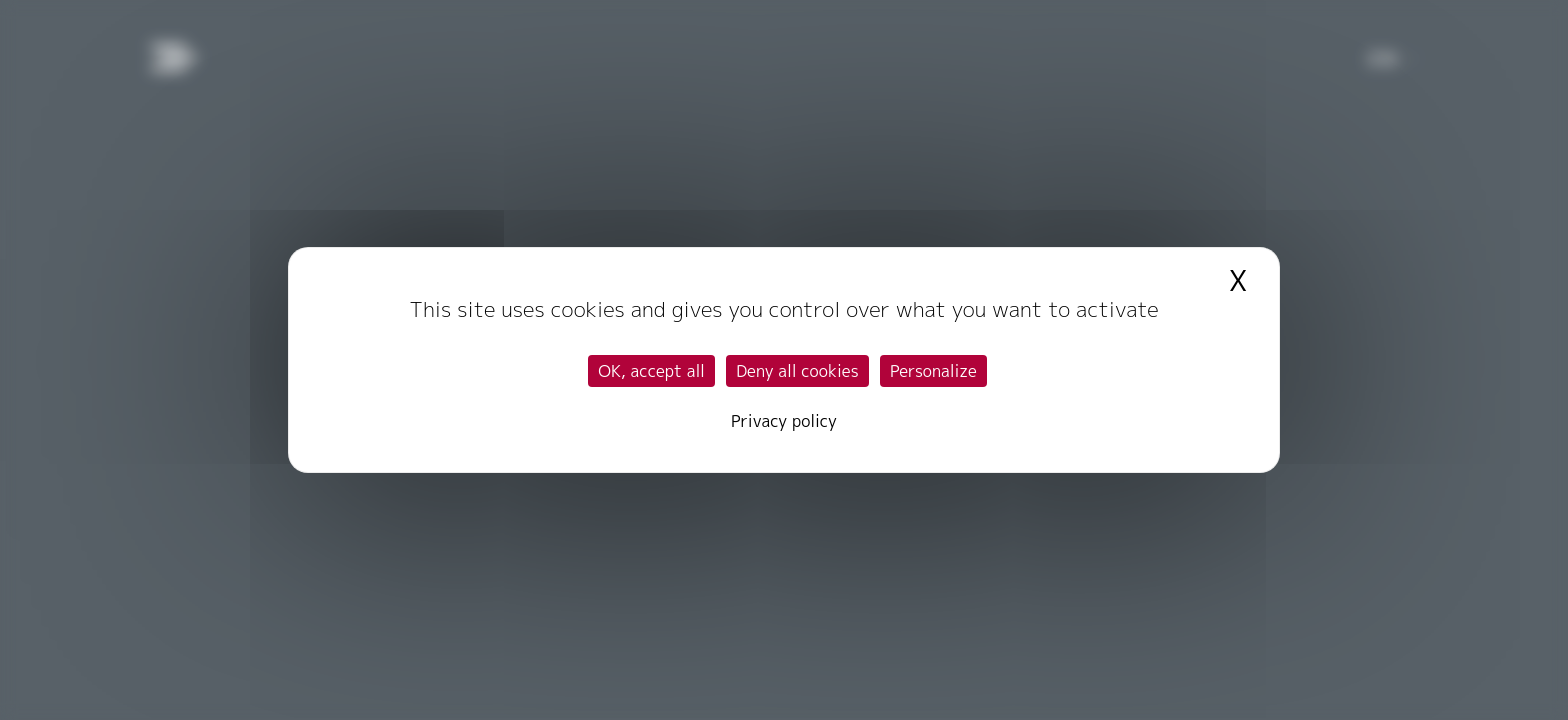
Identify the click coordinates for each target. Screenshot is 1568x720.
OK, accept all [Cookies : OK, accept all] (651, 371)
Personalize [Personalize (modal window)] (933, 371)
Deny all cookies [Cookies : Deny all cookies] (797, 371)
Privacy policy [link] (784, 421)
